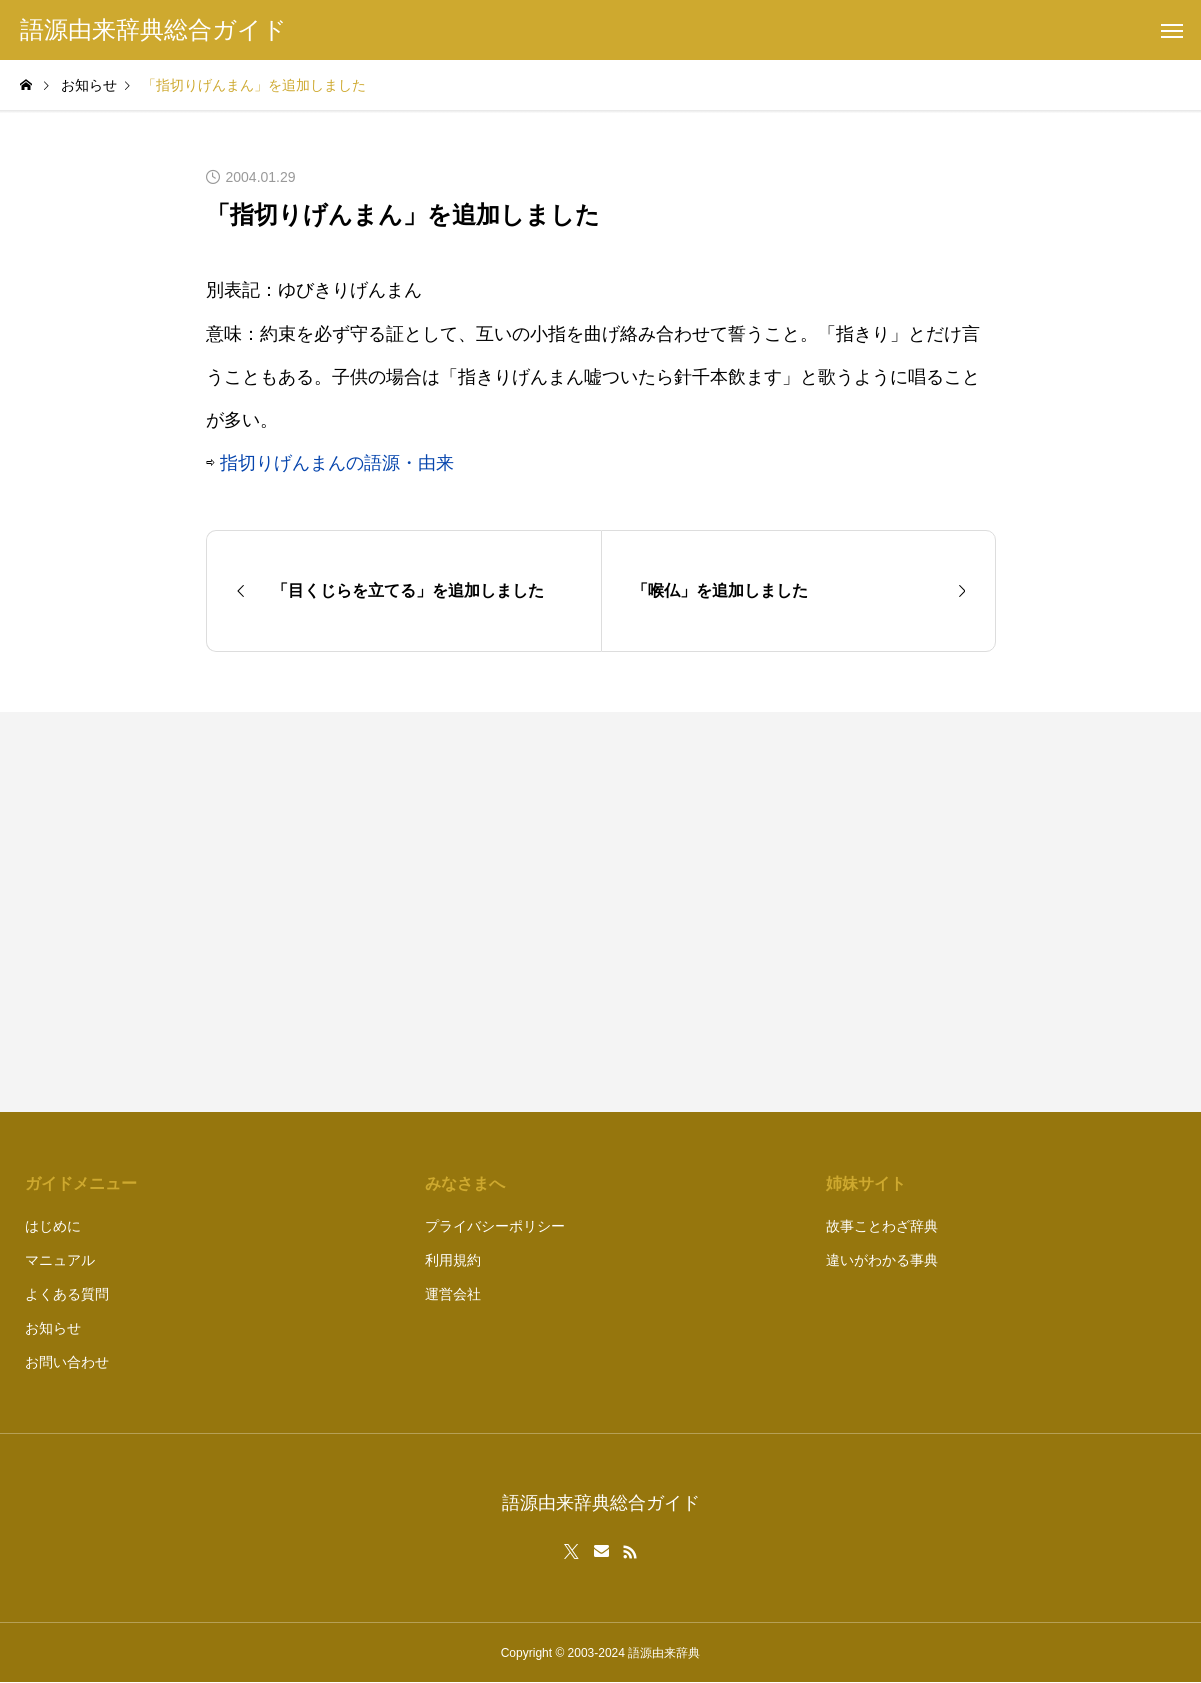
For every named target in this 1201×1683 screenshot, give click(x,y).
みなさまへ (465, 1183)
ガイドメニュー (81, 1183)
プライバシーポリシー (495, 1226)
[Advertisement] (808, 912)
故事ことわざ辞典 (882, 1226)
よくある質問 (67, 1294)
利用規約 (453, 1260)
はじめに (53, 1226)
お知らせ (53, 1328)
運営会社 (453, 1294)
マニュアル (60, 1260)
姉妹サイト (866, 1183)
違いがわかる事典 (882, 1260)
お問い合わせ (67, 1362)
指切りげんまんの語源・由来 (337, 463)
